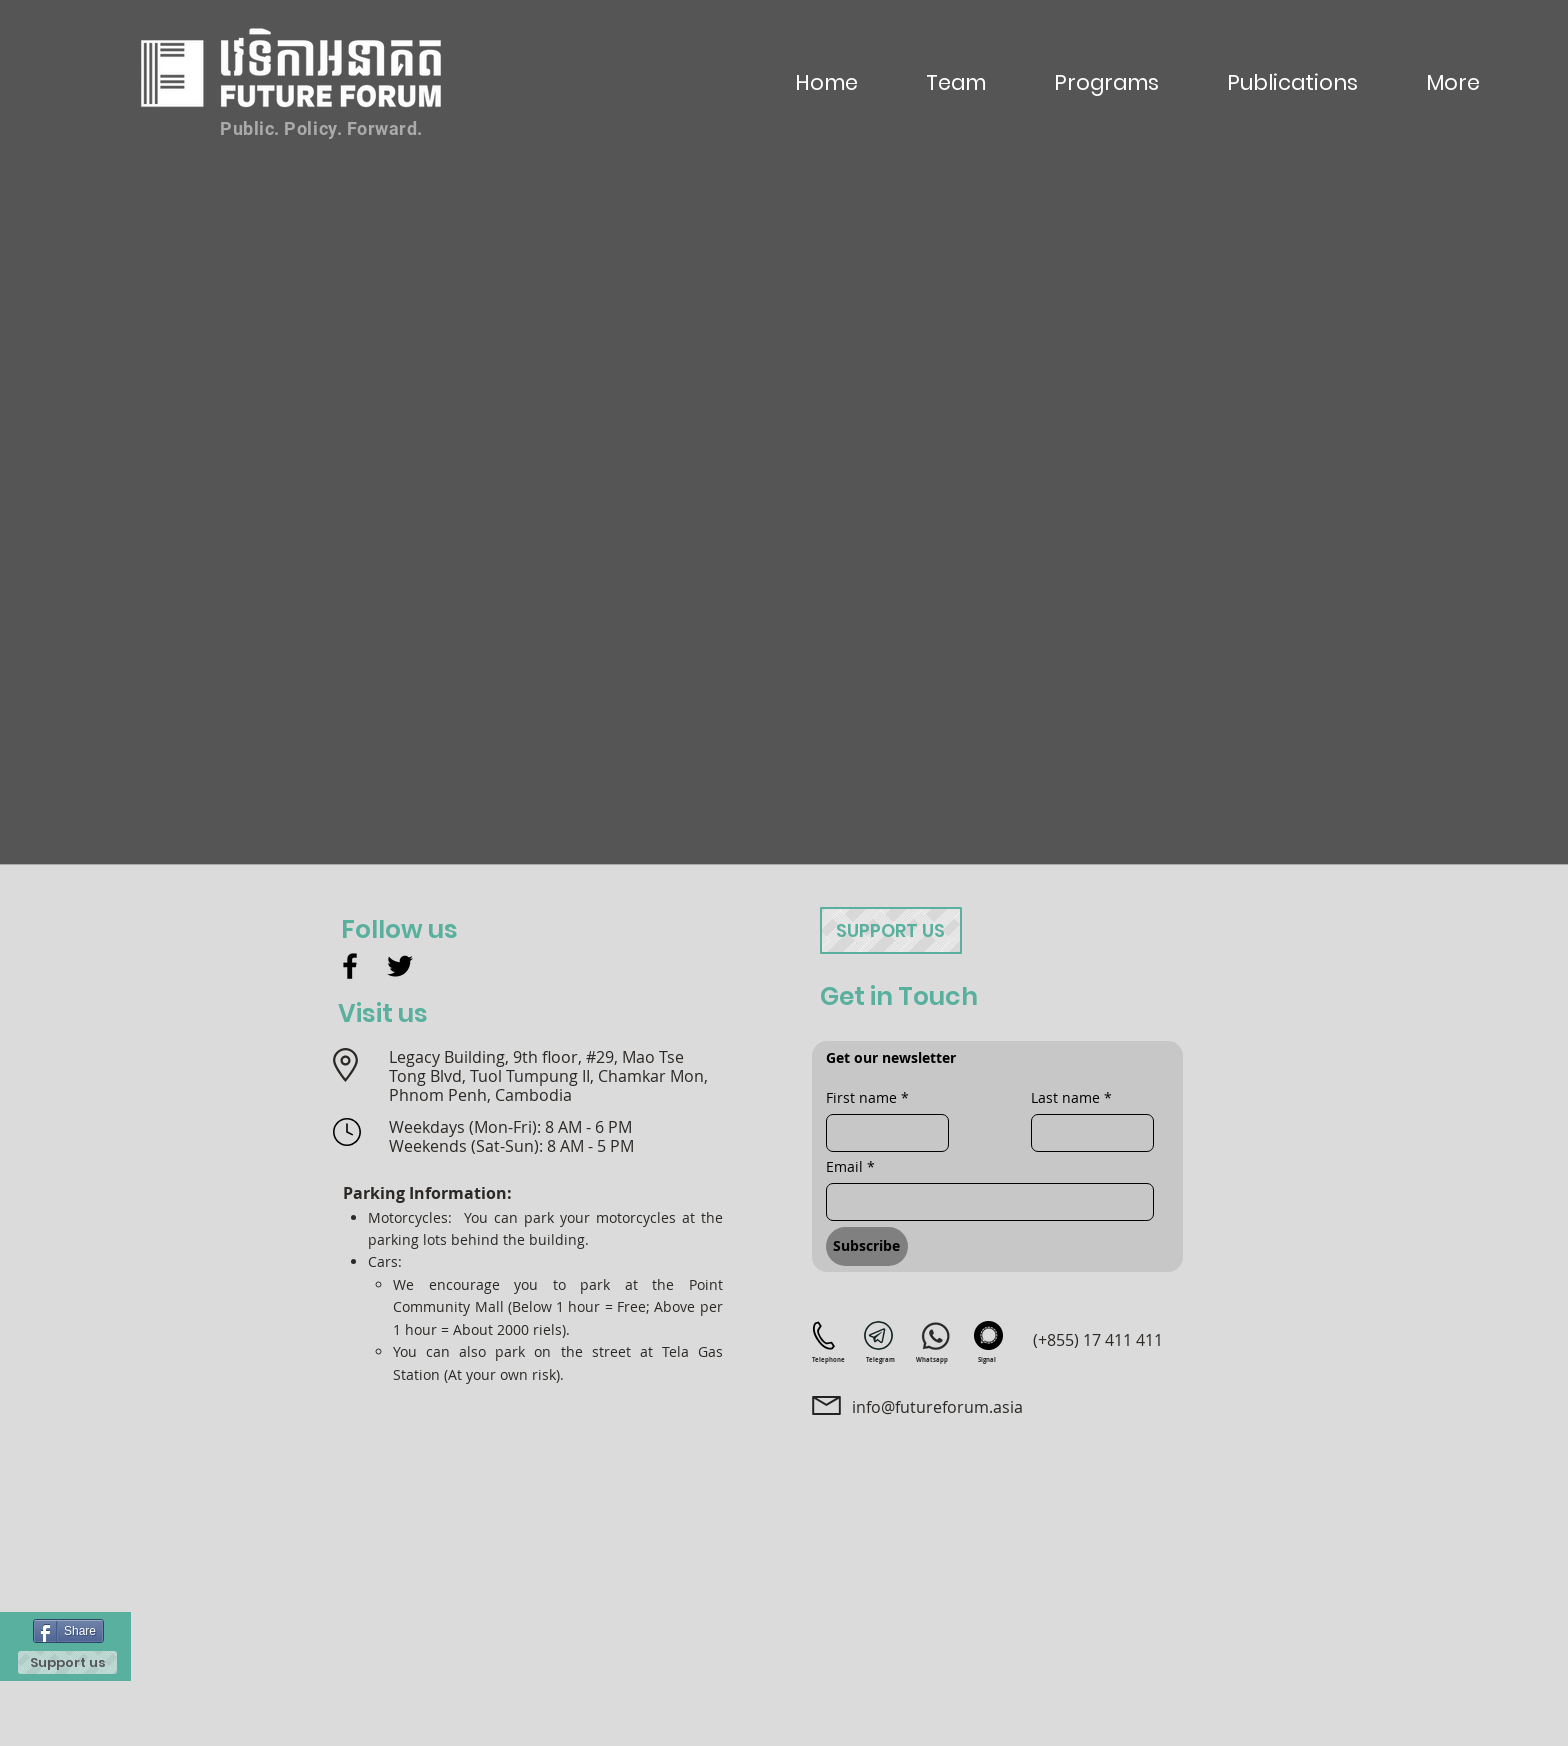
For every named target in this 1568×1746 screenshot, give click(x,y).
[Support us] (67, 1662)
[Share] (68, 1631)
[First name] (881, 1133)
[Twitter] (400, 966)
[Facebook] (350, 966)
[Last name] (1086, 1133)
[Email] (984, 1202)
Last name (1071, 1097)
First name (867, 1097)
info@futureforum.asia (937, 1407)
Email (850, 1166)
